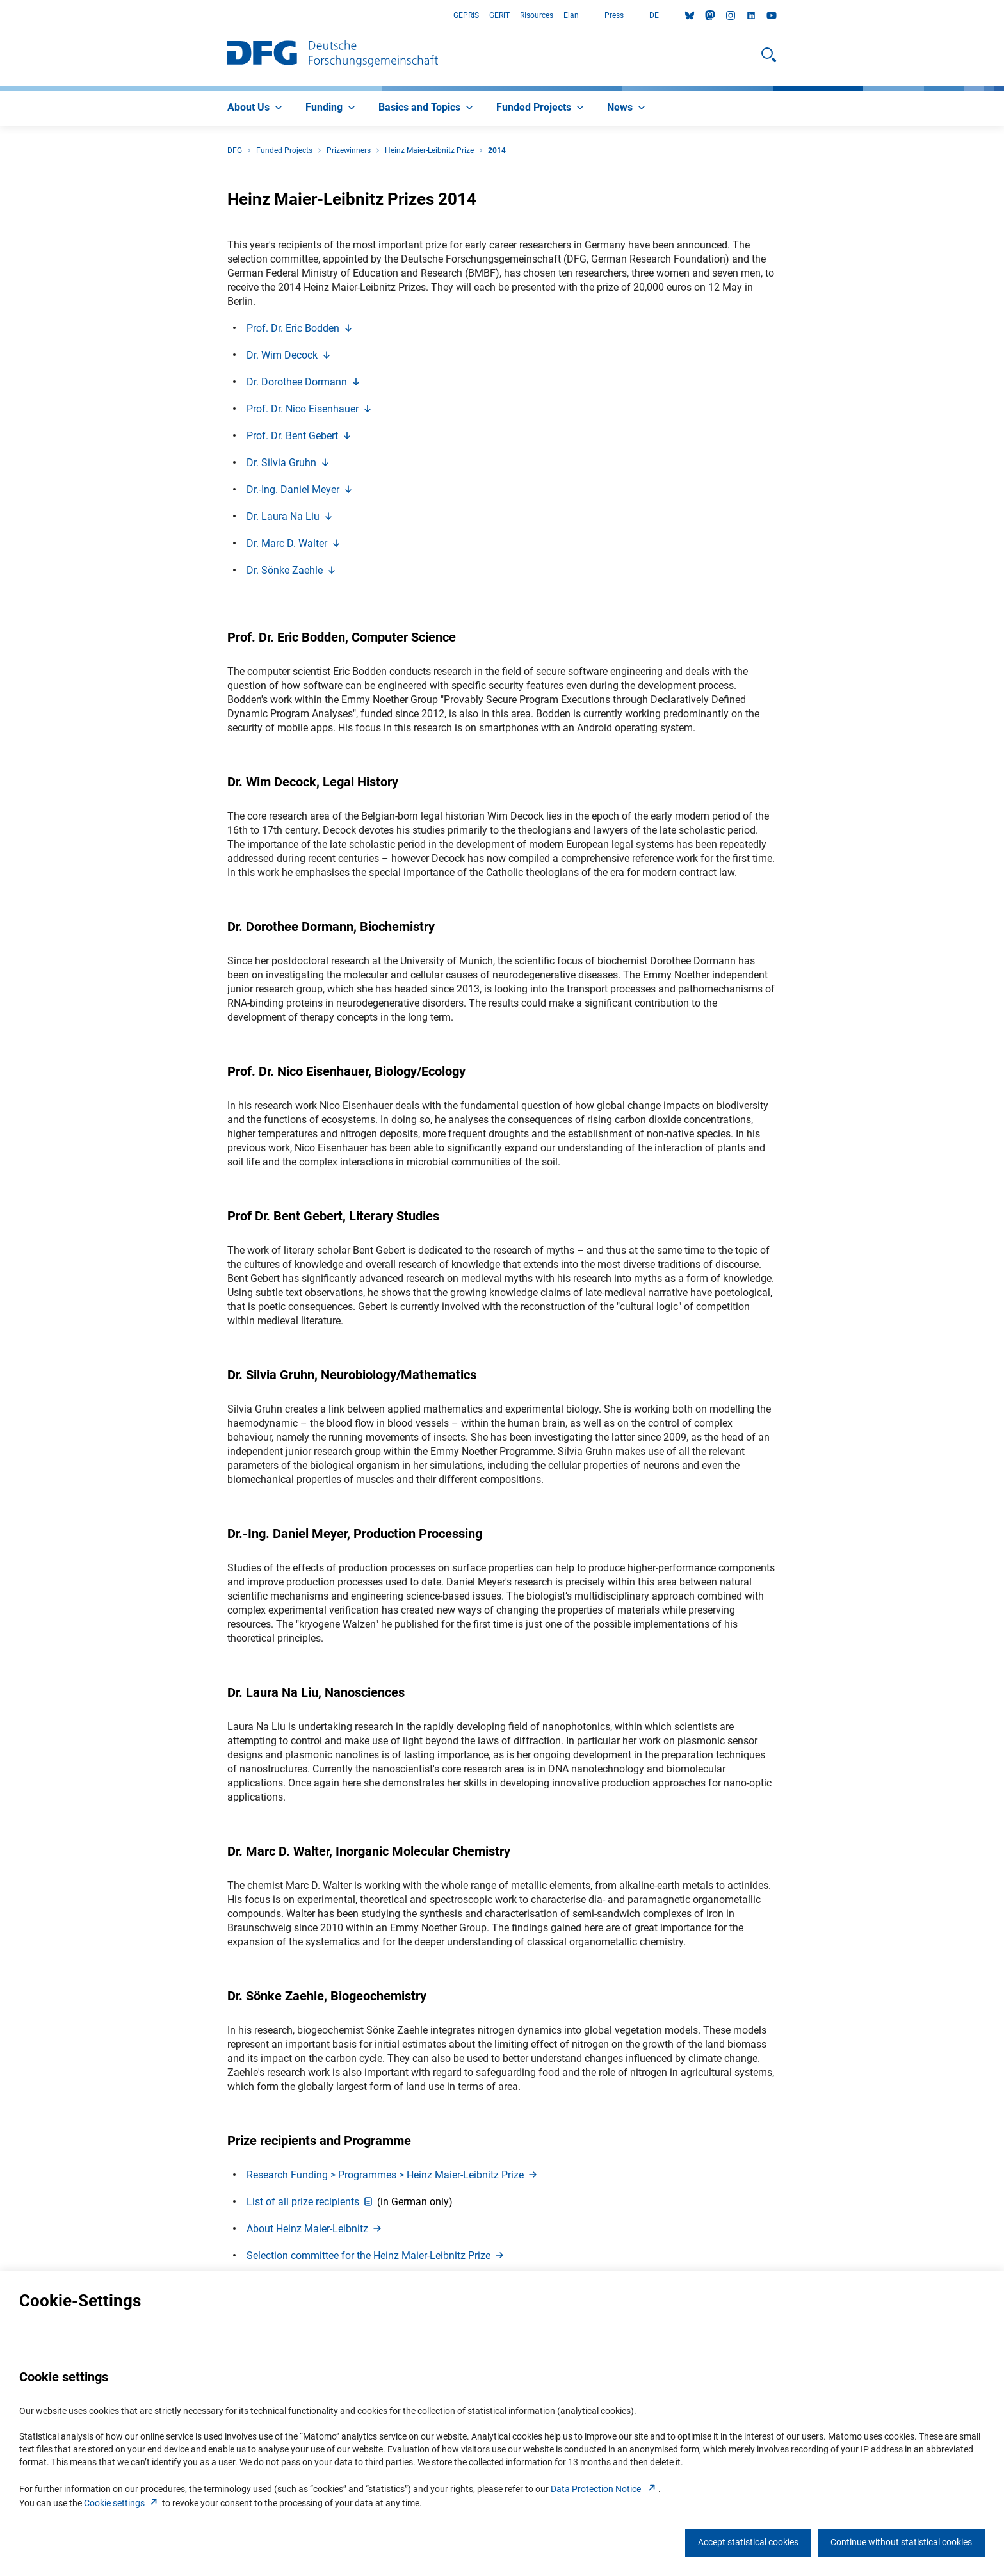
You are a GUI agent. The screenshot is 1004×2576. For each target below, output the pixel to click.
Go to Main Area (0, 15)
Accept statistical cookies (748, 2542)
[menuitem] (256, 108)
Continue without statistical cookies (901, 2542)
